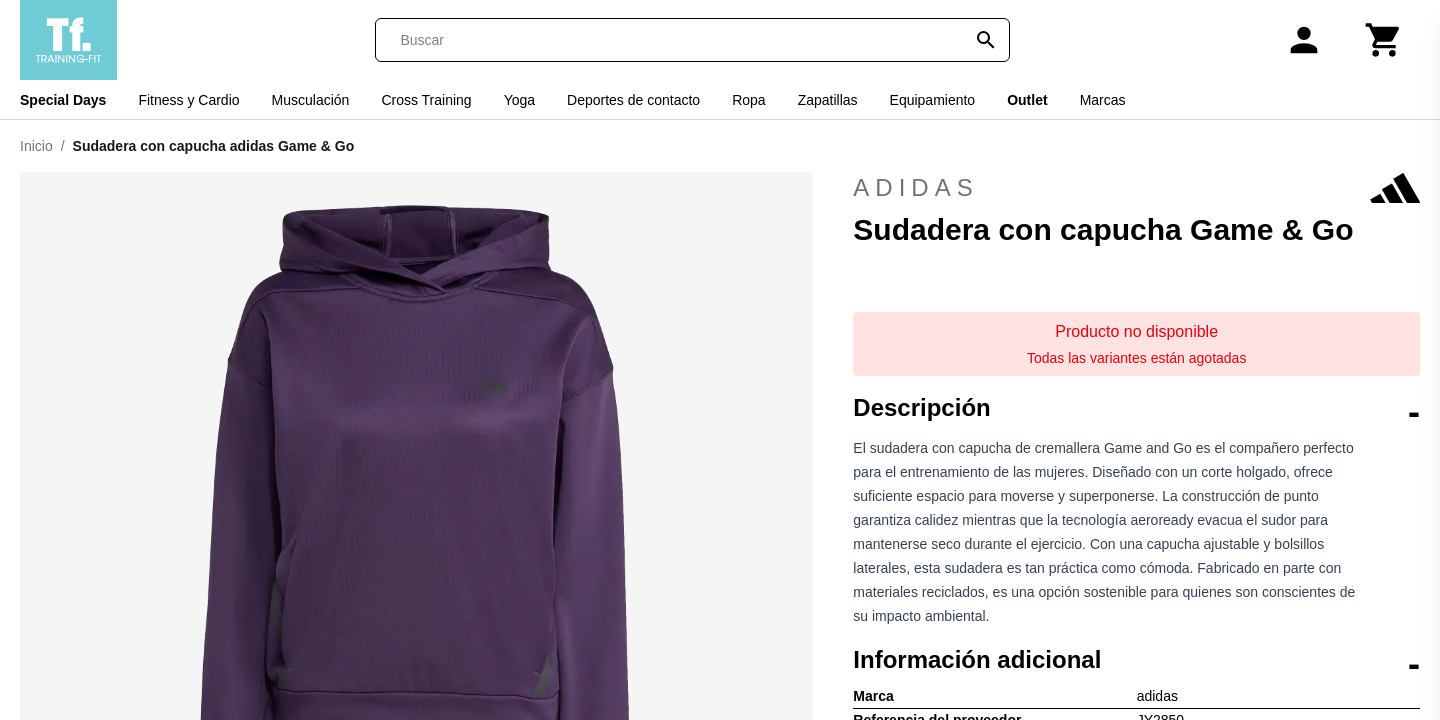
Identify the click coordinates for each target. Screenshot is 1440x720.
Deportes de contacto (633, 100)
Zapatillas (828, 100)
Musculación (311, 100)
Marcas (1103, 100)
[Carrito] (1384, 40)
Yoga (519, 100)
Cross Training (426, 100)
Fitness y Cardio (188, 100)
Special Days (63, 100)
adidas (1136, 188)
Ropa (748, 100)
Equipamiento (933, 100)
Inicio (36, 146)
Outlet (1027, 100)
